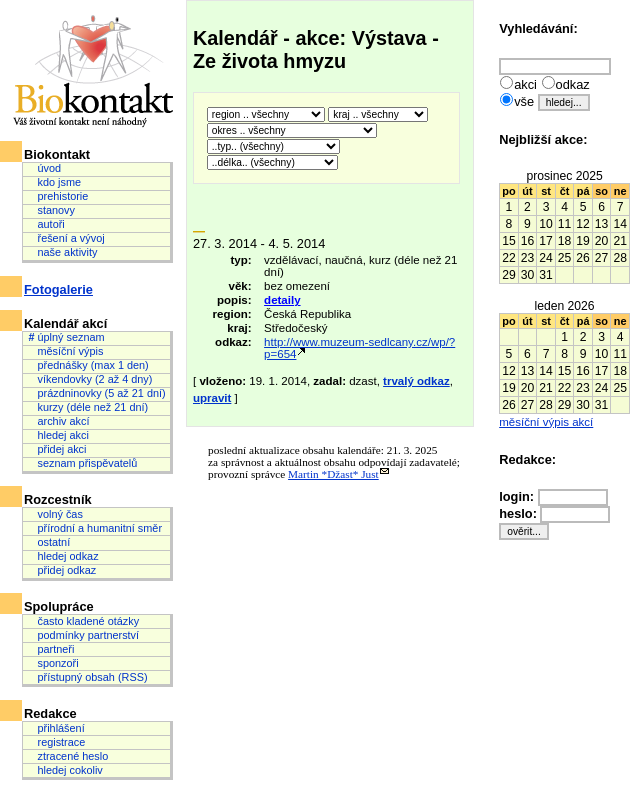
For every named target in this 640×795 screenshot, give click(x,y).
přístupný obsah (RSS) (87, 677)
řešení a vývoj (66, 238)
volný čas (55, 514)
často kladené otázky (83, 621)
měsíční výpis (65, 351)
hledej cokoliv (65, 770)
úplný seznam (66, 337)
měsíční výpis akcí (546, 422)
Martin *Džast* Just (333, 474)
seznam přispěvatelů (82, 463)
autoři (46, 224)
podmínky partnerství (83, 635)
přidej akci (57, 449)
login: (518, 496)
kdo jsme (54, 182)
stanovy (51, 210)
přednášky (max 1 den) (88, 365)
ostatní (49, 542)
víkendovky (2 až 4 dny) (90, 379)
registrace (56, 742)
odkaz (573, 84)
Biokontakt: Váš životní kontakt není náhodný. (94, 71)
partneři (51, 649)
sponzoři (53, 663)
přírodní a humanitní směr (95, 528)
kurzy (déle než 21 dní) (88, 407)
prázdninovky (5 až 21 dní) (96, 393)
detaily (282, 300)
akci (525, 84)
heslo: (519, 513)
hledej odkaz (63, 556)
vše (524, 101)
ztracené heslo (68, 756)
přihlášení (56, 728)
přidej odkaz (62, 570)
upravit (212, 398)
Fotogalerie (58, 289)
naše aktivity (62, 252)
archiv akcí (58, 421)
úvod (44, 168)
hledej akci (58, 435)
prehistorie (58, 196)
